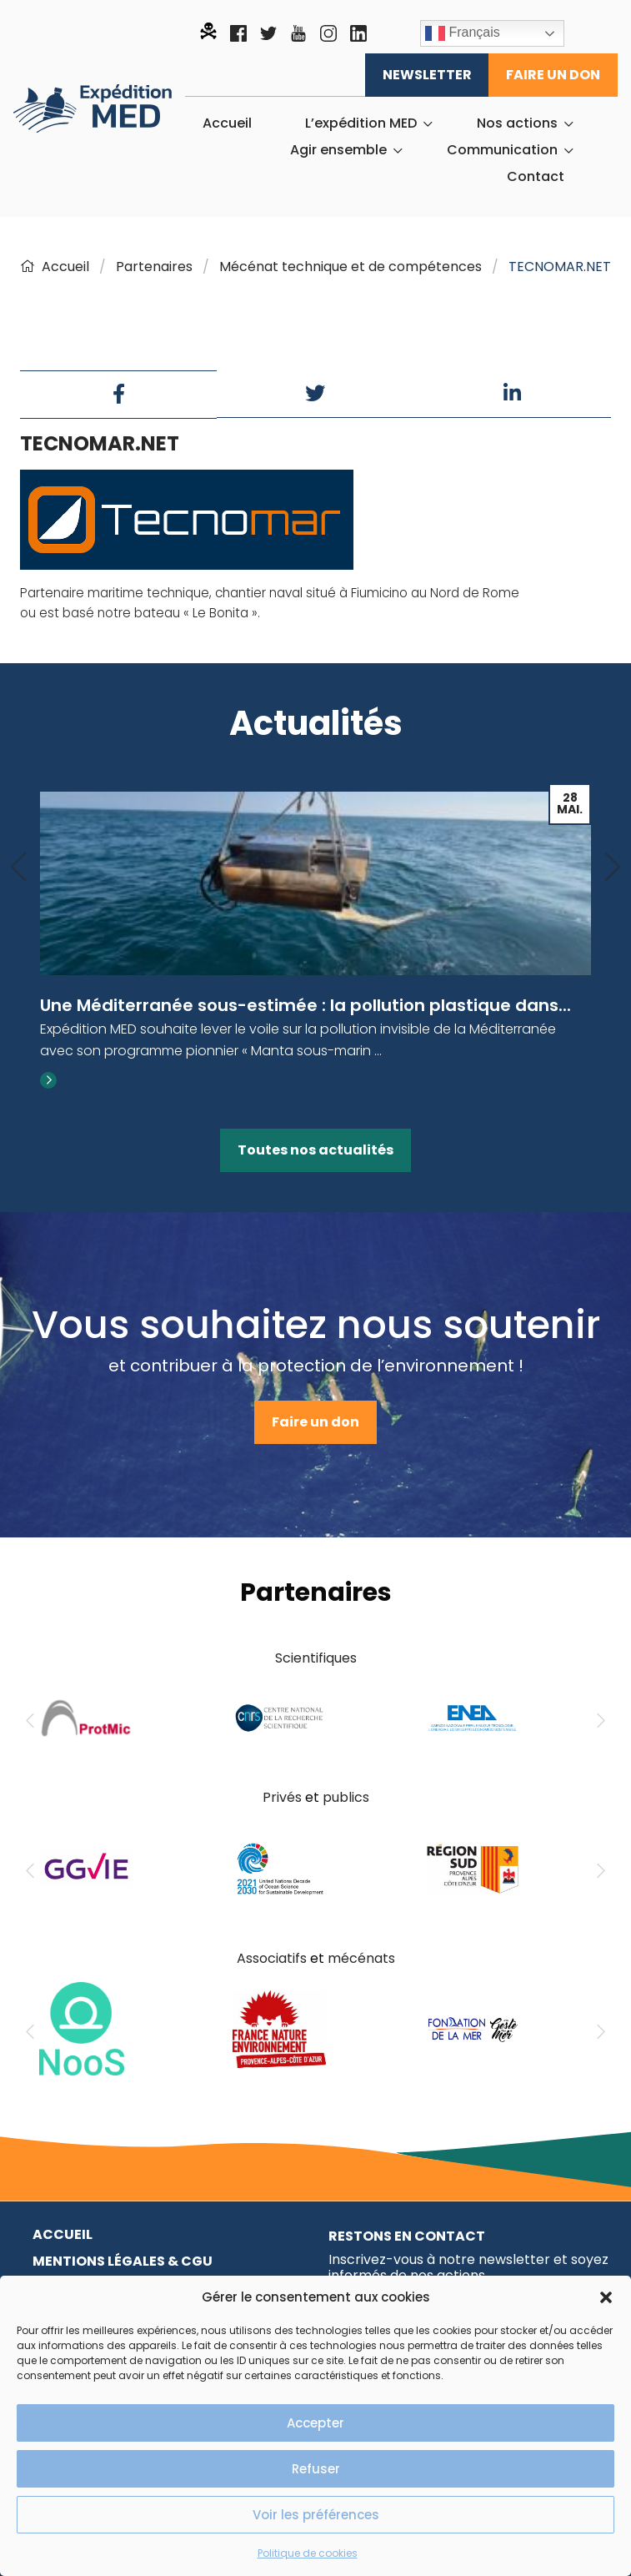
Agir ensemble (338, 150)
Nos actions (517, 123)
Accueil (227, 123)
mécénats (361, 1958)
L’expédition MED (361, 123)
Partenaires (154, 266)
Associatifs (272, 1958)
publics (346, 1797)
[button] (606, 2297)
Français (462, 33)
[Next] (612, 868)
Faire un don (553, 74)
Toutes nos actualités (315, 1150)
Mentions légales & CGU (123, 2261)
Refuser (316, 2469)
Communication (502, 150)
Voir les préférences (316, 2514)
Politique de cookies (308, 2553)
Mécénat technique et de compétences (350, 266)
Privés (282, 1797)
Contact (535, 177)
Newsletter (427, 74)
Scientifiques (316, 1658)
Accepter (315, 2423)
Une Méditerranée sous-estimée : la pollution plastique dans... (305, 1005)
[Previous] (18, 868)
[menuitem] (227, 123)
